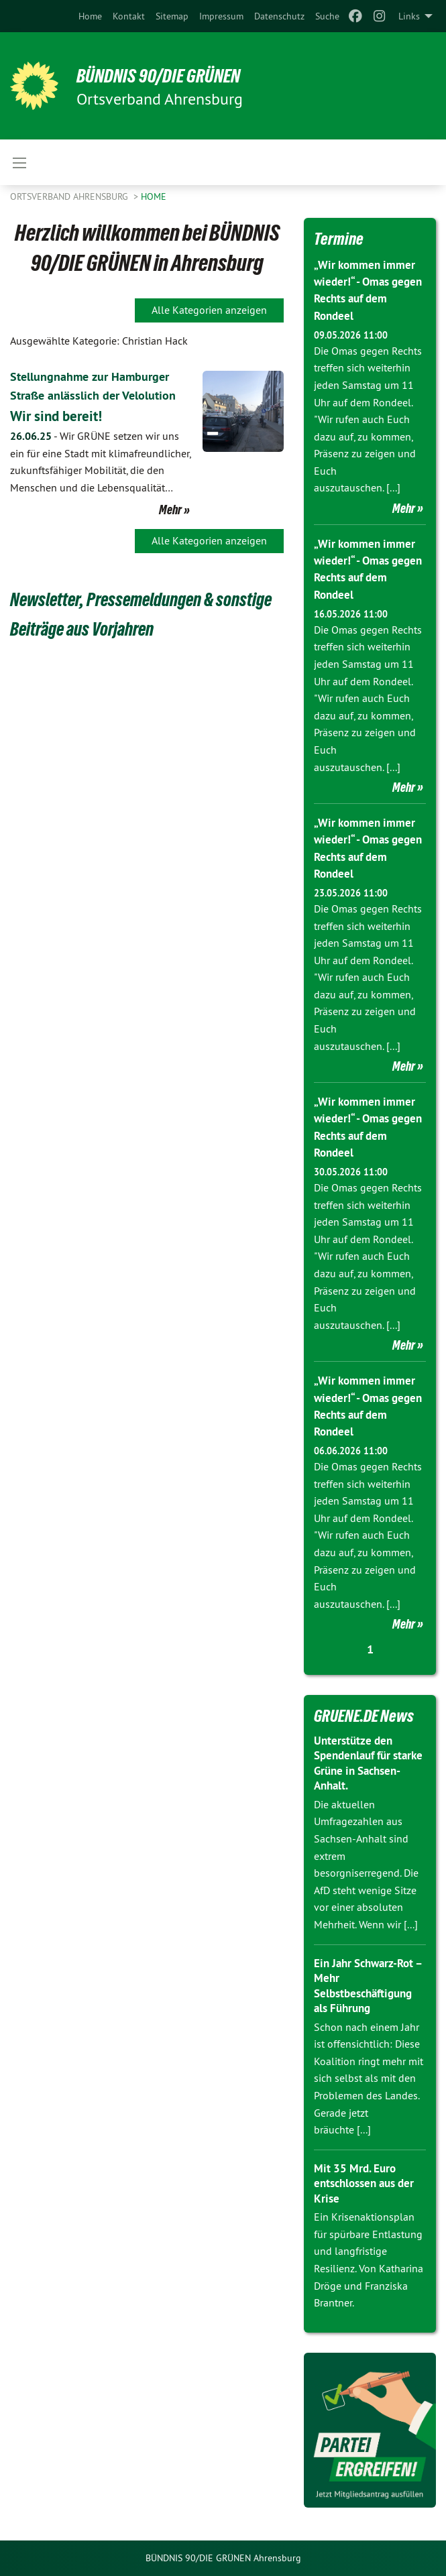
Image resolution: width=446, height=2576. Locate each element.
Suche (327, 16)
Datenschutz (279, 16)
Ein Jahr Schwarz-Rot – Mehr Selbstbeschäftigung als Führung (367, 1985)
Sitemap (172, 16)
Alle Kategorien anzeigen (209, 309)
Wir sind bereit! (62, 434)
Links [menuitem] (409, 16)
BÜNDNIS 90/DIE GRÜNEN (175, 75)
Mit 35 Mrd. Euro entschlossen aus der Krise (368, 2183)
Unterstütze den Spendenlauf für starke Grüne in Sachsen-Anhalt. (356, 1763)
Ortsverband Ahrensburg (70, 196)
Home (90, 16)
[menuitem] (90, 16)
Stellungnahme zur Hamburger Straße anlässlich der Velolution (98, 394)
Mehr (170, 528)
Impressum (221, 16)
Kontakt (129, 16)
